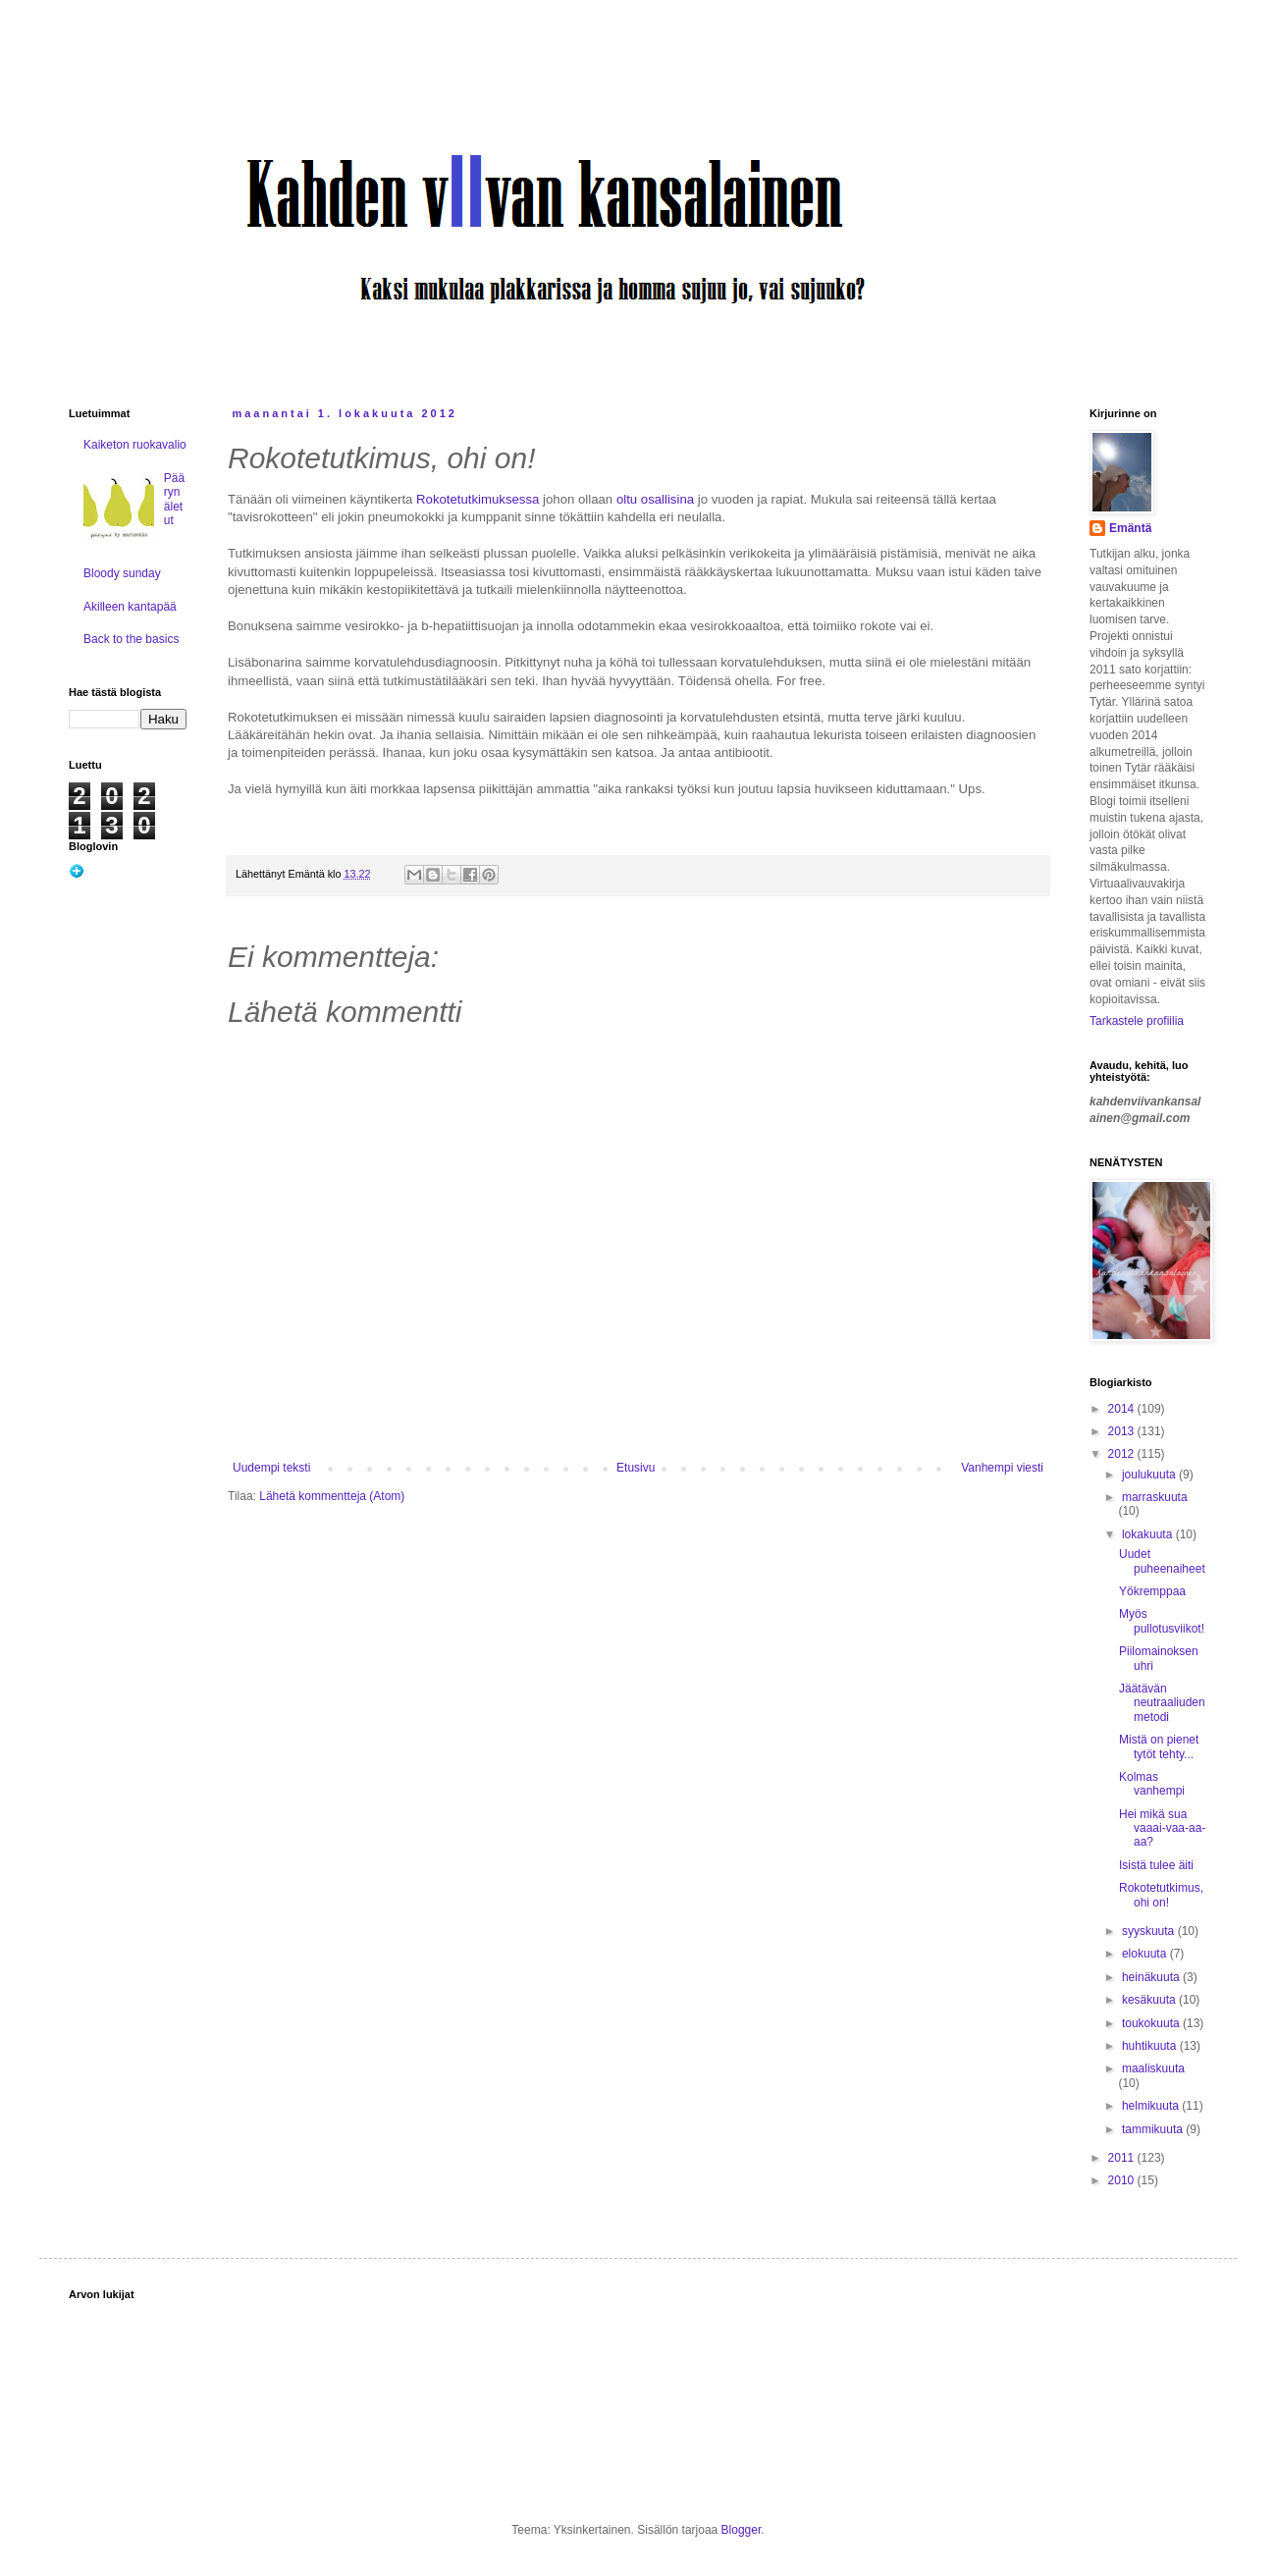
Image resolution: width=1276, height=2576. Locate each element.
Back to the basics (131, 639)
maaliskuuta (1153, 2068)
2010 (1123, 2180)
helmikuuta (1152, 2106)
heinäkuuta (1152, 1977)
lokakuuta (1149, 1534)
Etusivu (635, 1468)
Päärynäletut (174, 499)
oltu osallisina (655, 499)
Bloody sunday (122, 573)
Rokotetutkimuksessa (477, 499)
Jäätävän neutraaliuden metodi (1162, 1703)
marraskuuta (1155, 1497)
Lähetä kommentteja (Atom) (331, 1496)
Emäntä (1130, 528)
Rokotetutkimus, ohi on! (1161, 1894)
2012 (1123, 1454)
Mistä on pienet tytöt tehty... (1158, 1746)
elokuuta (1146, 1953)
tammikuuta (1154, 2129)
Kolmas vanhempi (1152, 1784)
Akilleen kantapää (130, 607)
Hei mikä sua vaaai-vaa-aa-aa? (1162, 1828)
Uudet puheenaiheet (1162, 1561)
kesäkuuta (1150, 2000)
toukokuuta (1152, 2023)
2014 (1123, 1409)
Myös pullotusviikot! (1161, 1621)
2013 (1123, 1431)
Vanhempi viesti (1002, 1468)
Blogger (741, 2530)
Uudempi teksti (271, 1468)
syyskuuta (1150, 1931)
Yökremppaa (1152, 1591)
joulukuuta (1150, 1474)
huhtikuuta (1151, 2046)
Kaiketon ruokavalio (134, 445)
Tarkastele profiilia (1137, 1021)
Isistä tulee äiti (1156, 1865)
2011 (1123, 2158)
